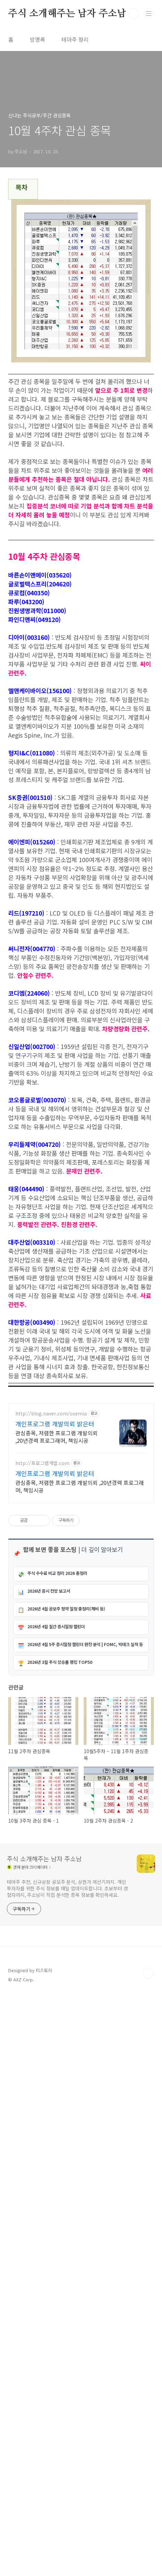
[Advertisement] (81, 1496)
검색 (133, 14)
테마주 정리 (75, 39)
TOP (148, 2554)
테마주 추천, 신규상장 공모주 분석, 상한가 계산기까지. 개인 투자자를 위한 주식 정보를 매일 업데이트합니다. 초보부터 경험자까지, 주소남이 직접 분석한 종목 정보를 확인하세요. (67, 2469)
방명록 (37, 39)
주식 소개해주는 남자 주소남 (67, 13)
